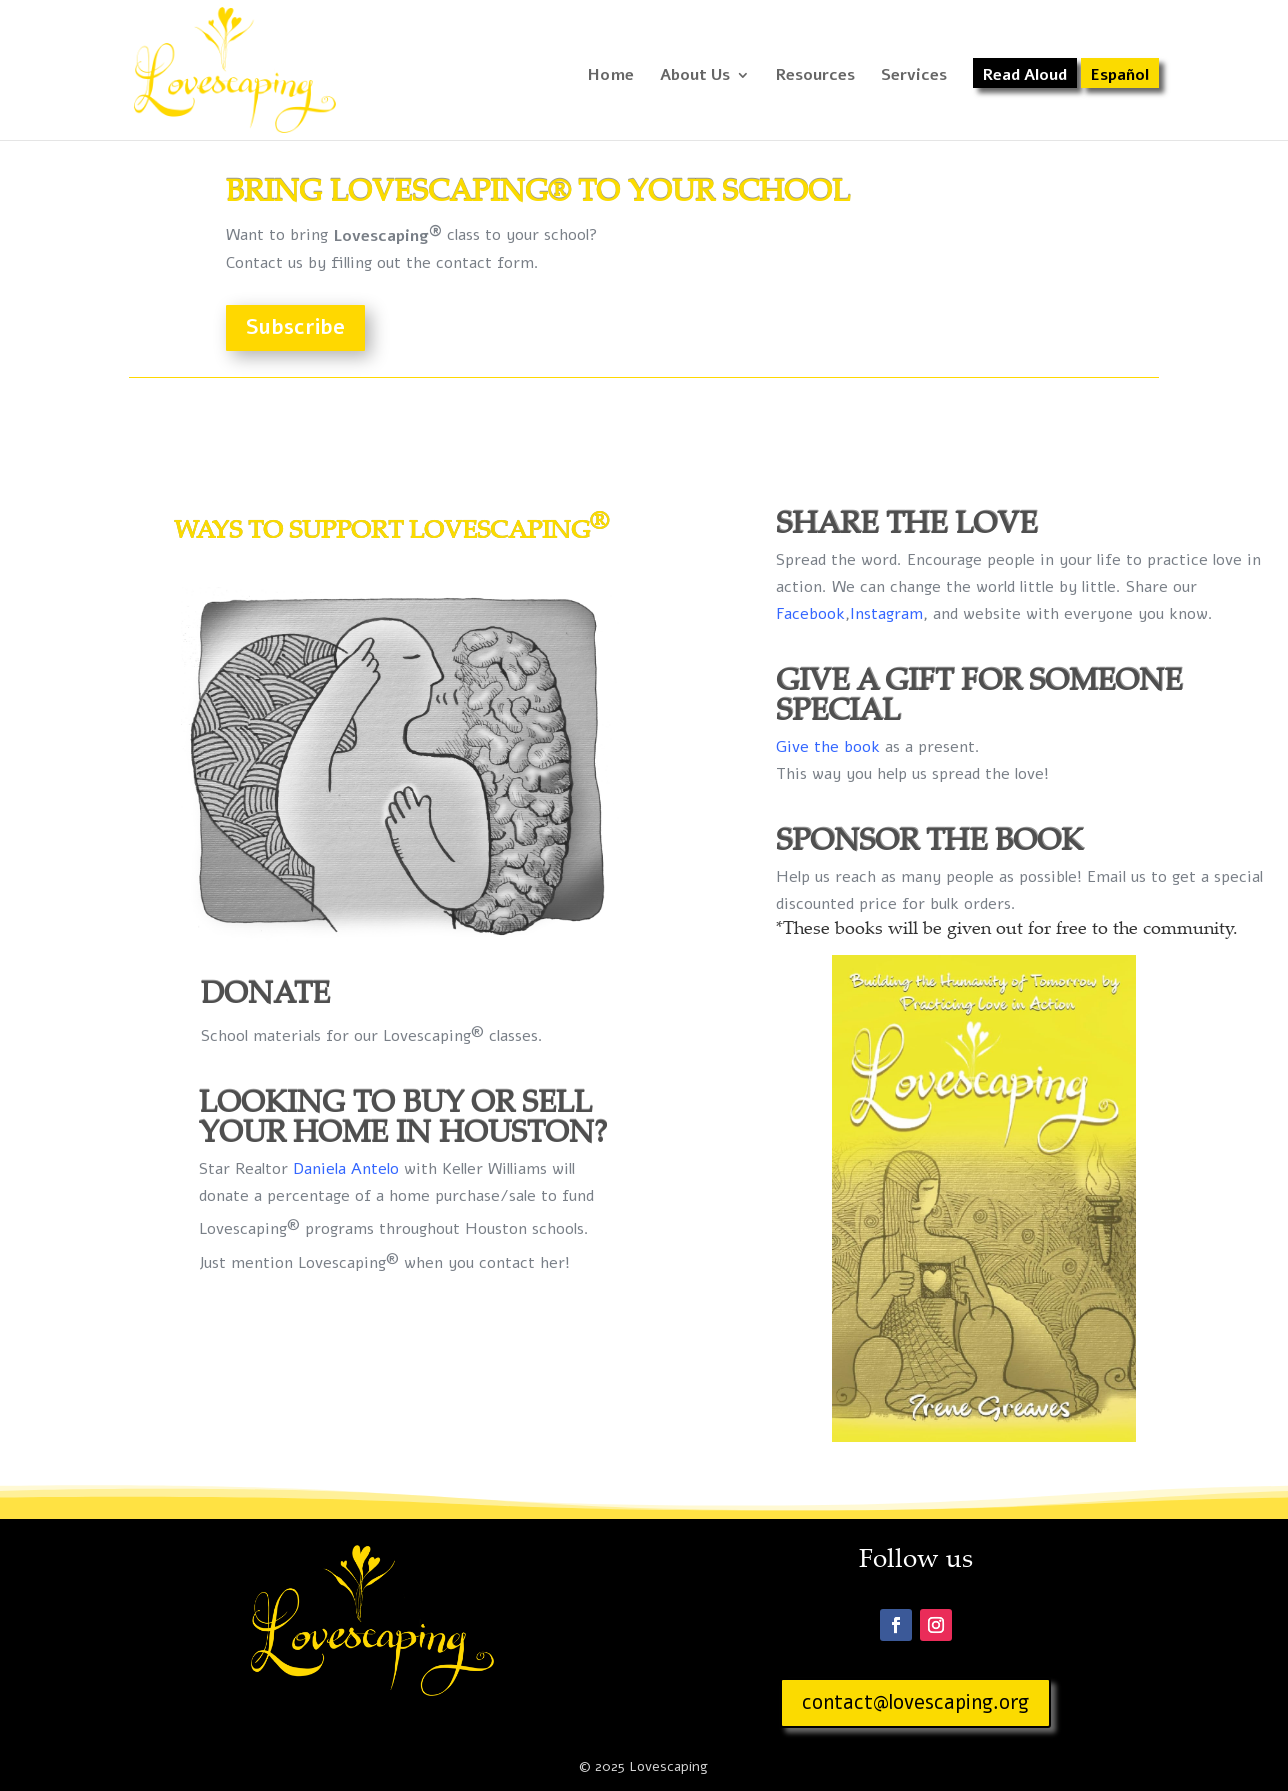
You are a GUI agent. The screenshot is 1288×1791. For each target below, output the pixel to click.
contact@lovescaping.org (915, 1702)
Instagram (886, 614)
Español (1120, 77)
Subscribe (295, 327)
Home (611, 77)
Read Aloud (1025, 77)
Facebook (810, 614)
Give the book (828, 747)
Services (914, 77)
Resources (815, 77)
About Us (695, 77)
